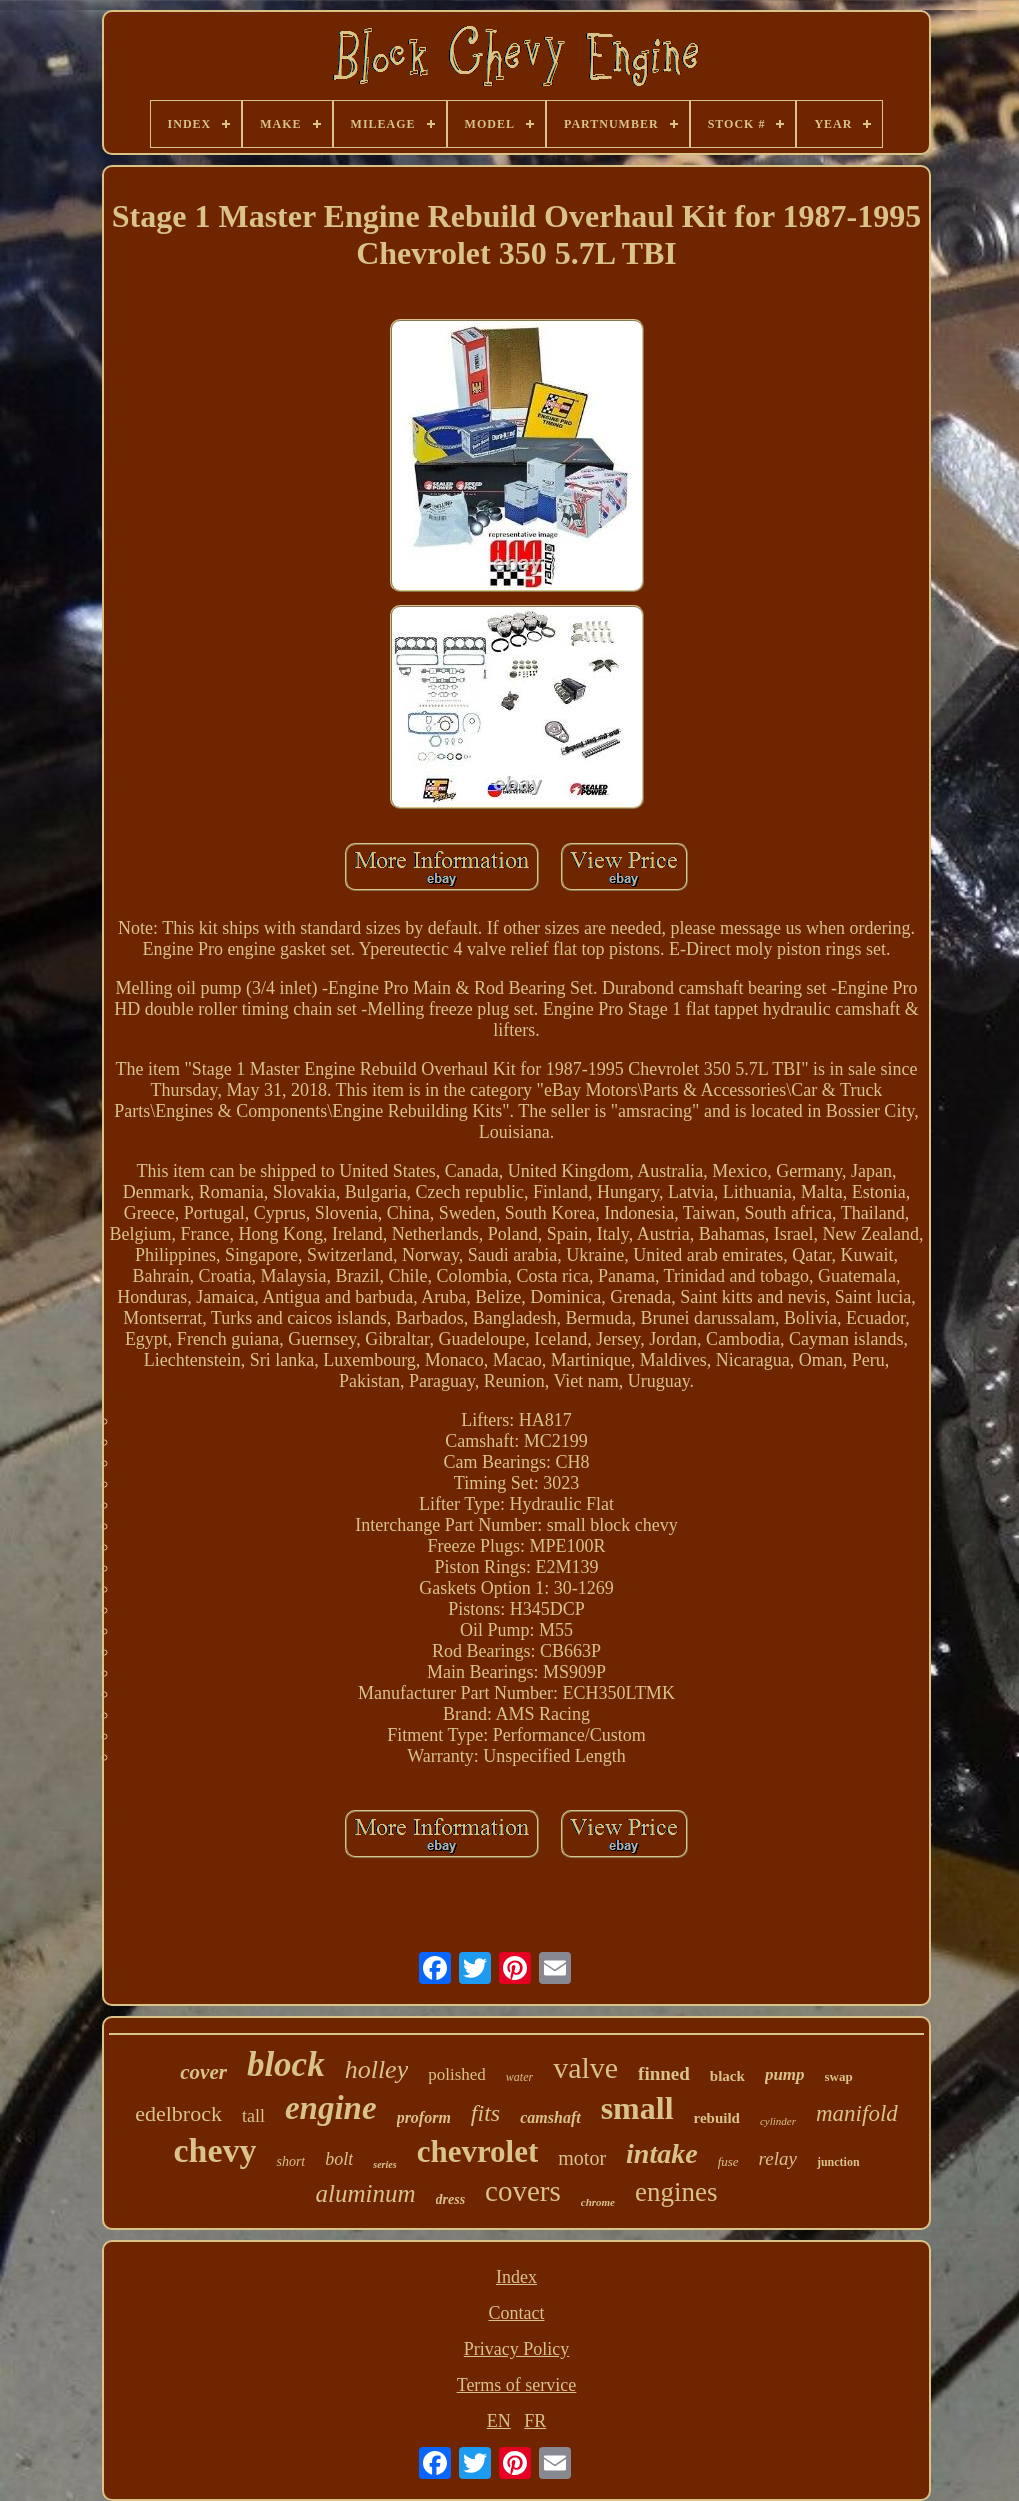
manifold (857, 2113)
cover (203, 2072)
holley (377, 2069)
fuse (728, 2161)
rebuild (717, 2118)
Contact (517, 2313)
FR (535, 2421)
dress (451, 2199)
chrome (598, 2202)
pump (785, 2074)
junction (838, 2162)
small (637, 2108)
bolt (339, 2159)
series (384, 2164)
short (290, 2161)
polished (457, 2074)
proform (424, 2117)
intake (662, 2153)
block (286, 2064)
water (519, 2077)
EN (499, 2421)
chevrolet (478, 2151)
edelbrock (178, 2113)
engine (331, 2108)
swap (839, 2076)
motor (582, 2158)
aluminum (366, 2193)
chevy (214, 2150)
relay (778, 2158)
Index (516, 2277)
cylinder (778, 2121)
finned (664, 2073)
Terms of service (517, 2385)
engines (676, 2192)
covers (523, 2191)
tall (253, 2116)
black (727, 2076)
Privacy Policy (517, 2349)
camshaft (550, 2117)
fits (485, 2113)
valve (585, 2067)
